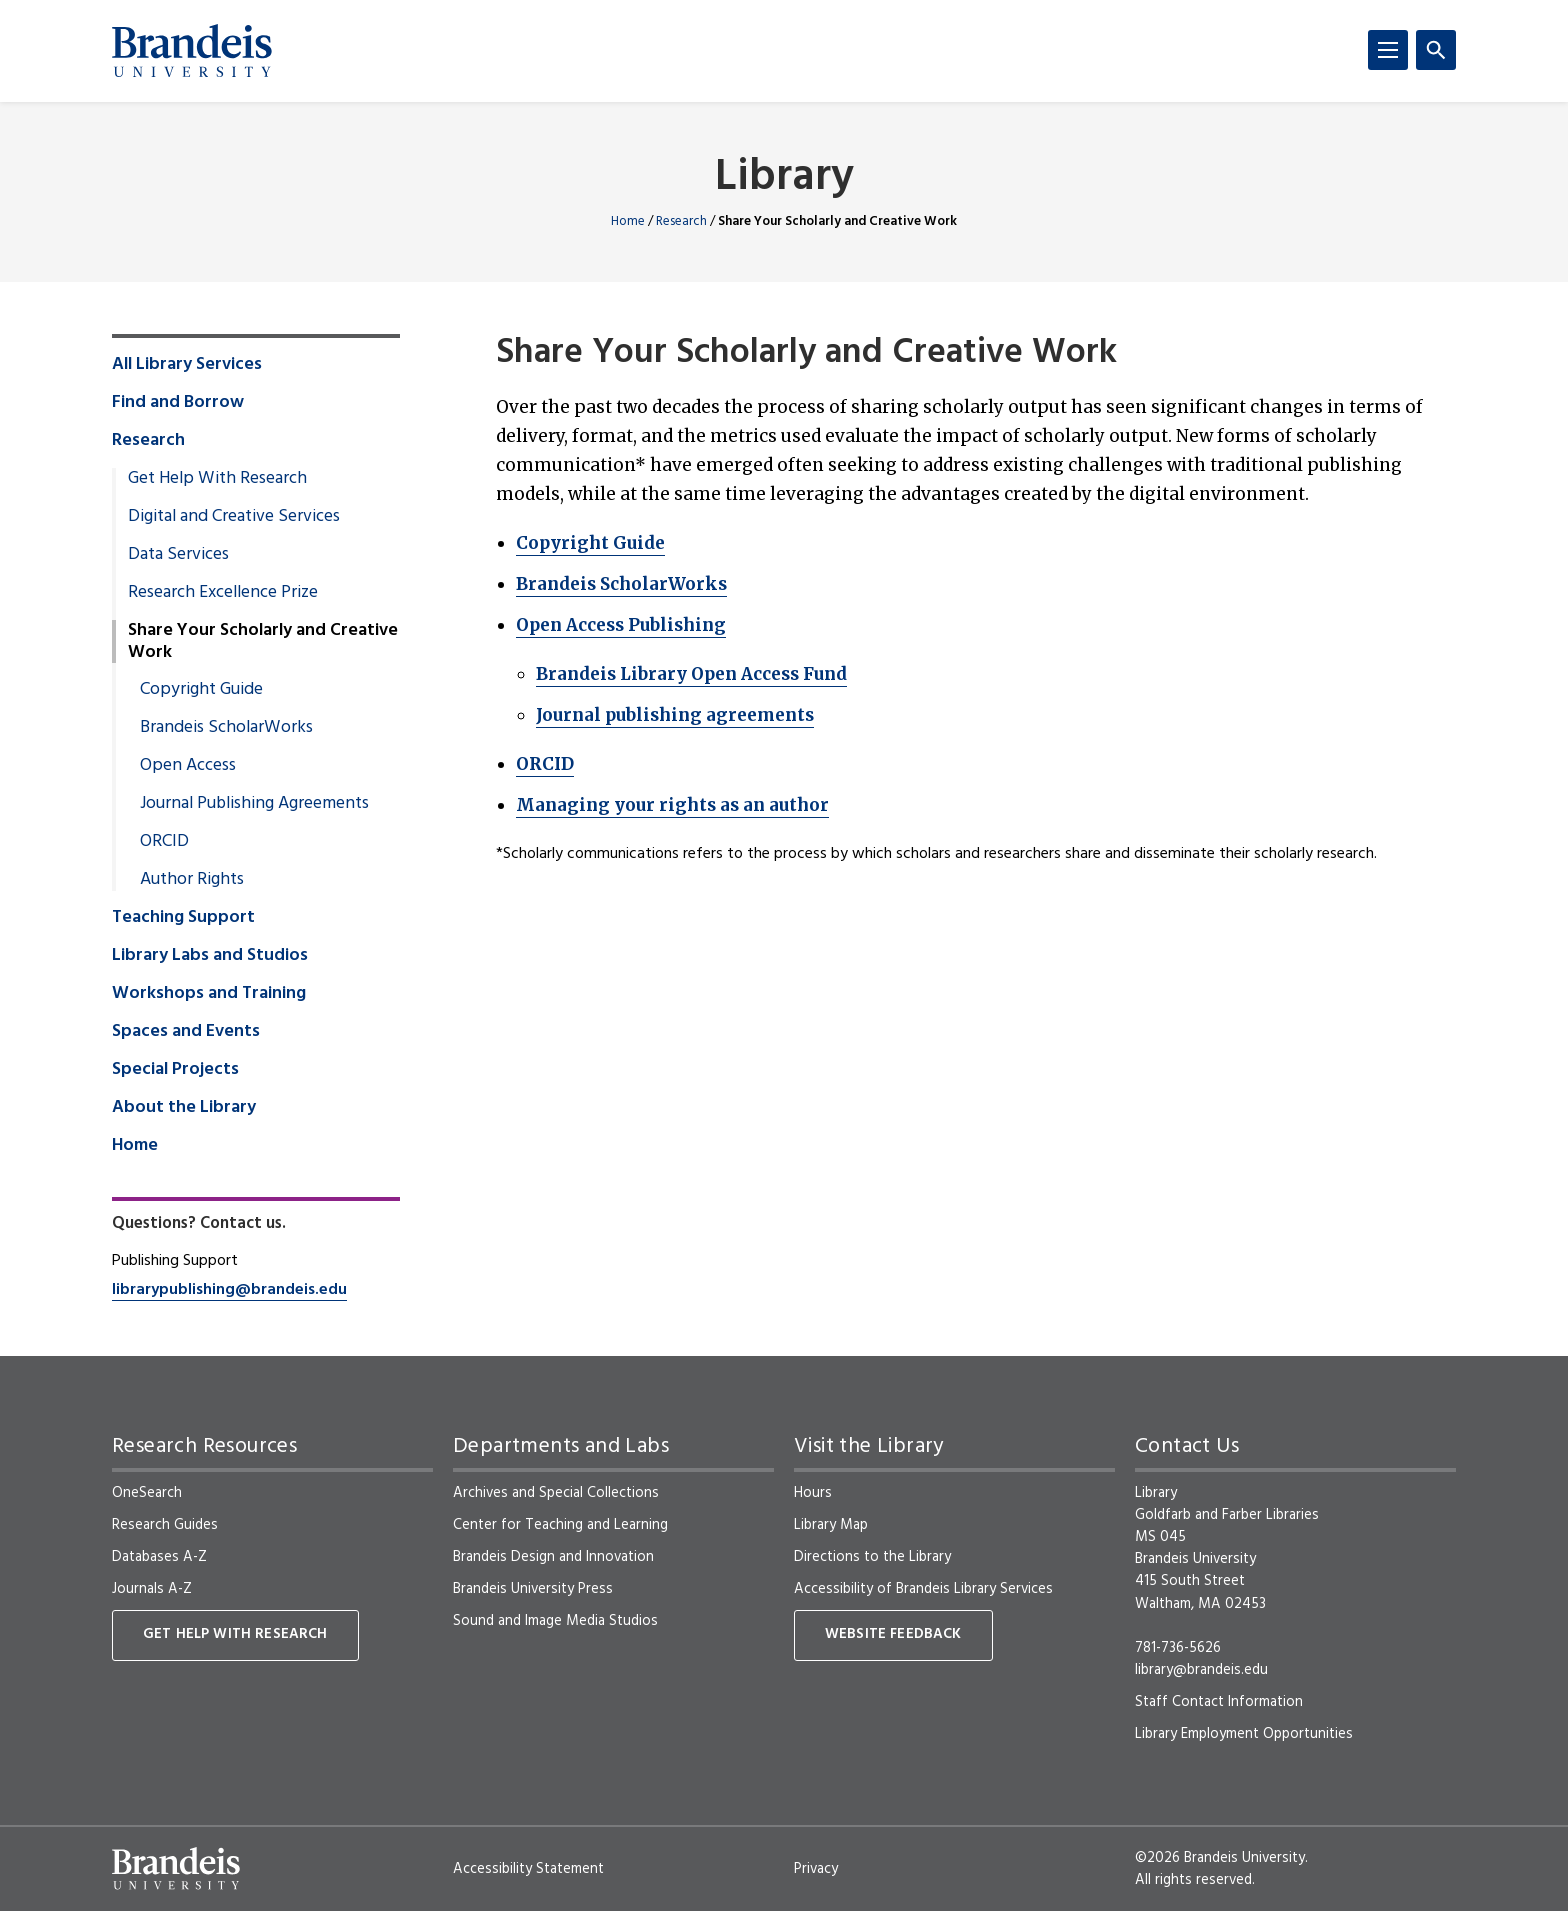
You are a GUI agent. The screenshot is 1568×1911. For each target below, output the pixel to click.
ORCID (545, 764)
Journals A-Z (152, 1589)
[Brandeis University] (192, 51)
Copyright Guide (590, 543)
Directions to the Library (872, 1557)
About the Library (184, 1108)
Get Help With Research (217, 479)
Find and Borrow (178, 403)
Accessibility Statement (528, 1869)
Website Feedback (893, 1634)
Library (784, 178)
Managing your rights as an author (672, 805)
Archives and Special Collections (556, 1493)
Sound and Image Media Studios (555, 1621)
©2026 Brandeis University (1220, 1858)
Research (681, 221)
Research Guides (165, 1525)
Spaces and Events (186, 1032)
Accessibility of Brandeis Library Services (923, 1589)
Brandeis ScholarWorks (621, 584)
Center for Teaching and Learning (560, 1525)
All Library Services (187, 365)
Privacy (816, 1869)
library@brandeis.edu (1201, 1670)
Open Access (188, 766)
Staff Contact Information (1219, 1702)
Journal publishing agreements (675, 715)
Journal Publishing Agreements (254, 804)
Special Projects (175, 1070)
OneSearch (147, 1493)
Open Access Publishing (621, 625)
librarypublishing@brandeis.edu (229, 1290)
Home (628, 221)
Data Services (178, 555)
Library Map (831, 1525)
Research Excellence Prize (223, 593)
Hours (813, 1493)
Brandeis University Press (533, 1589)
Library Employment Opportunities (1244, 1734)
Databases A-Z (159, 1557)
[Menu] (1388, 50)
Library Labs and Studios (210, 956)
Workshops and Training (209, 994)
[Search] (1436, 50)
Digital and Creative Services (234, 517)
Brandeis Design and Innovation (553, 1557)
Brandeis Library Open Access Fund (691, 674)
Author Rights (192, 880)
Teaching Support (183, 918)
